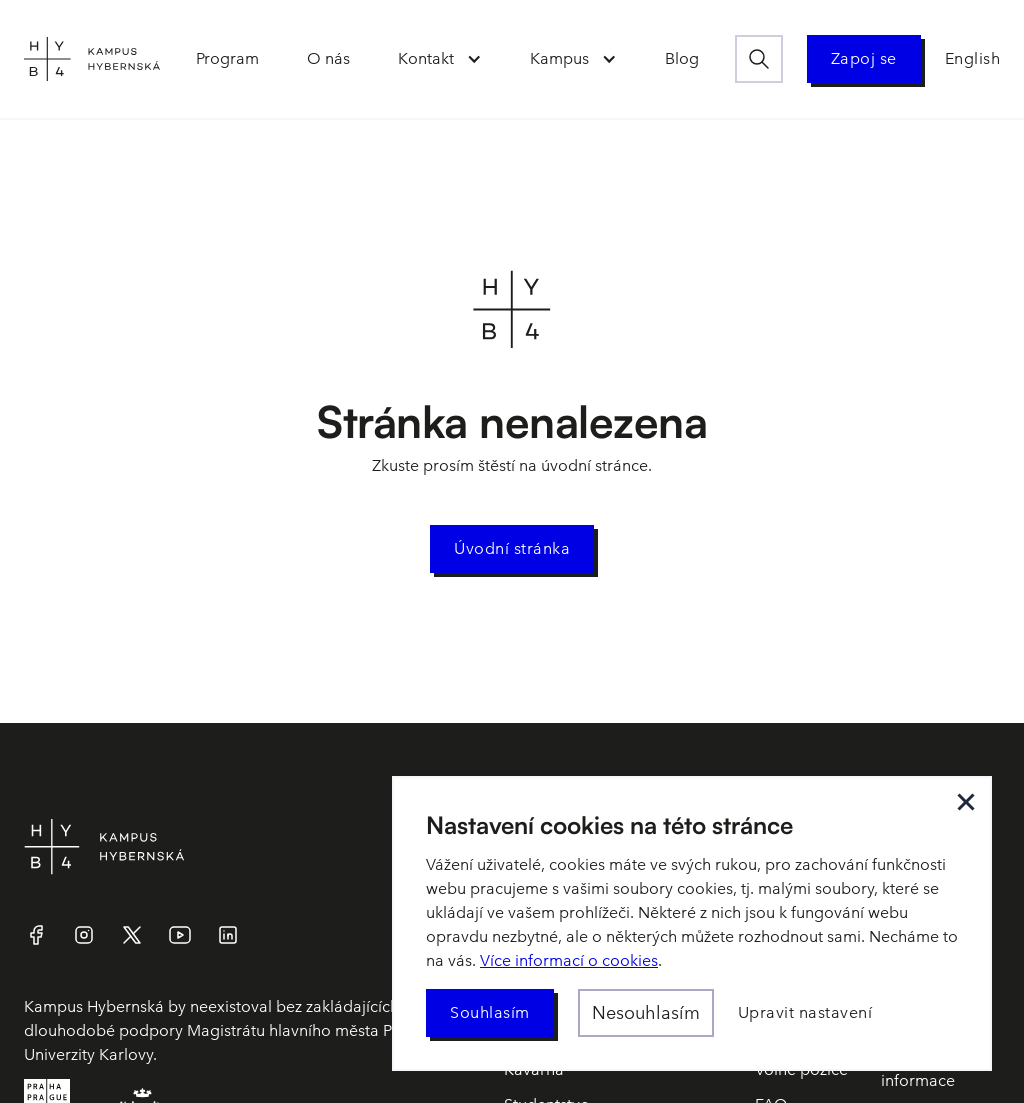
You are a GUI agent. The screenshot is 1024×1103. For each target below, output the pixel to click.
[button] (440, 59)
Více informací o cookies (569, 960)
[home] (92, 59)
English (973, 58)
